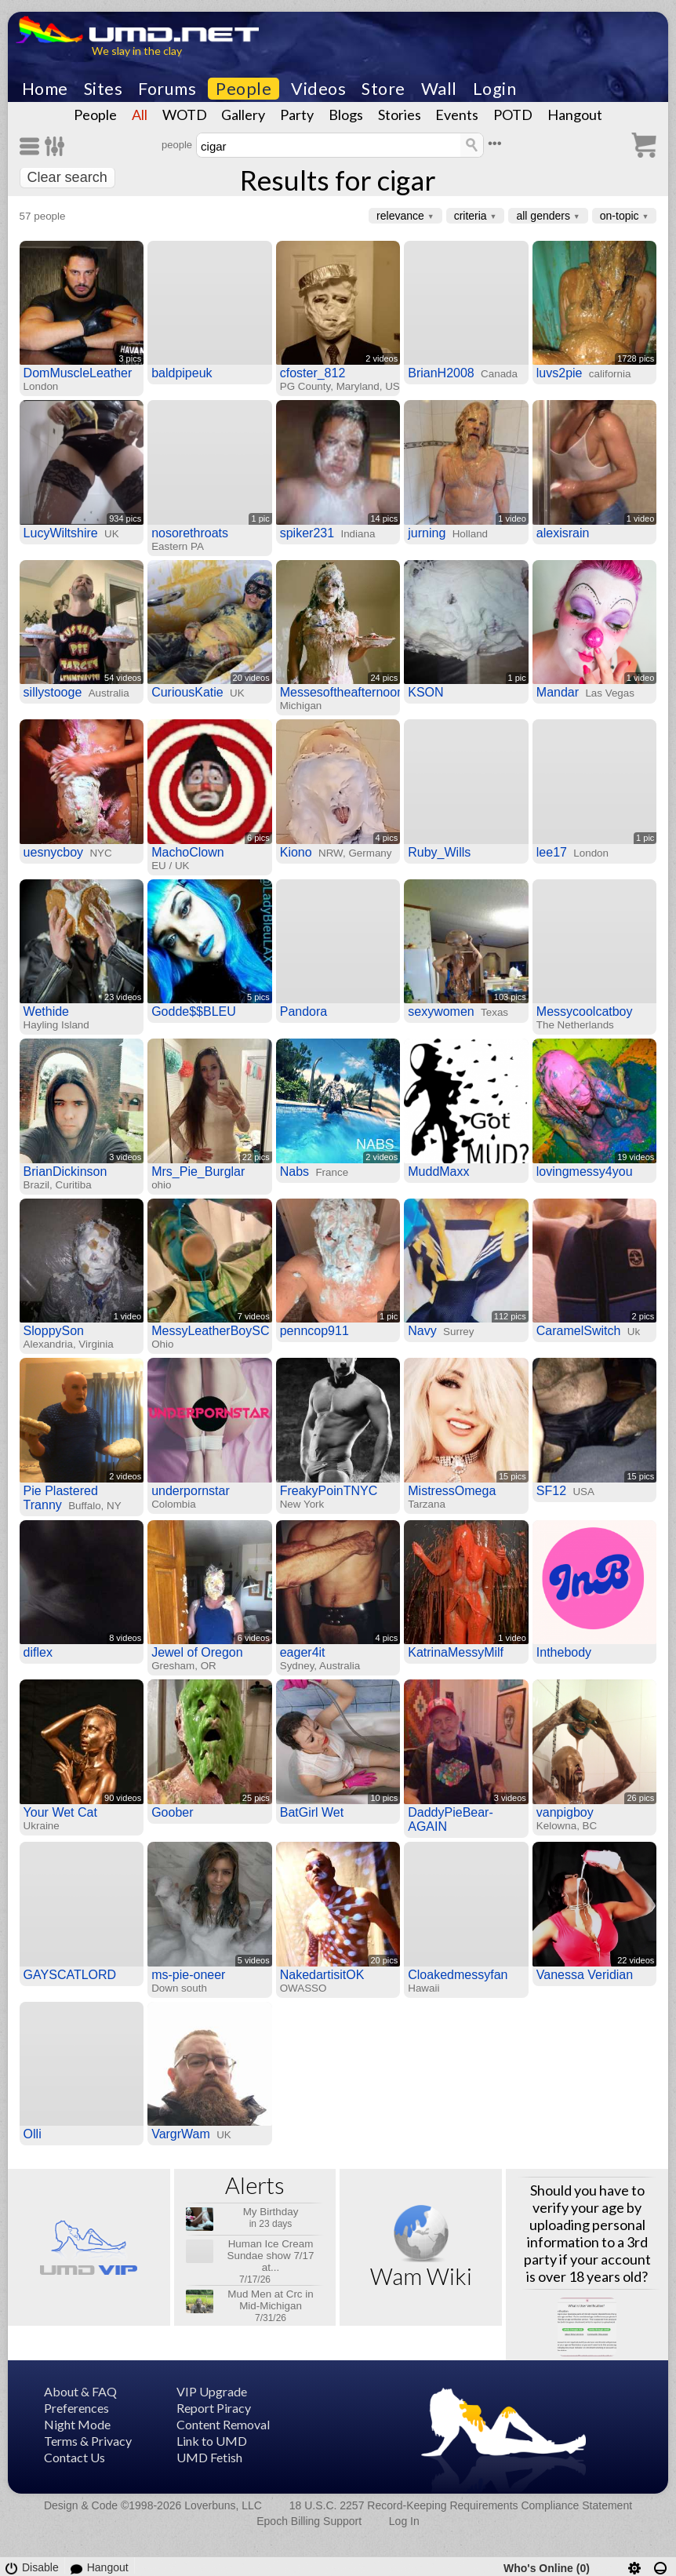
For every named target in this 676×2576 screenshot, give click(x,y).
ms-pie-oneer (188, 1974)
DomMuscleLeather (78, 373)
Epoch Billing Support (309, 2521)
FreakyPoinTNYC (328, 1490)
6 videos (254, 1638)
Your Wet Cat (60, 1812)
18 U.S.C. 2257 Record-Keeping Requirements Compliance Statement (460, 2505)
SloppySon (54, 1330)
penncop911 (314, 1330)
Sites (103, 88)
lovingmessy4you (584, 1171)
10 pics (384, 1798)
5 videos (254, 1960)
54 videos (122, 677)
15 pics (512, 1476)
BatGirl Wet (312, 1812)
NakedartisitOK (322, 1974)
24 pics (384, 677)
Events (456, 114)
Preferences (76, 2407)
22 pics (256, 1157)
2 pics (643, 1316)
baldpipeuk (181, 373)
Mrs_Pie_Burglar (198, 1171)
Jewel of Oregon (197, 1652)
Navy (422, 1330)
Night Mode (77, 2424)
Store (383, 88)
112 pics (510, 1316)
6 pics (258, 837)
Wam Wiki (421, 2276)
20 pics (384, 1960)
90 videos (122, 1798)
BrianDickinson (65, 1171)
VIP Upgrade (211, 2391)
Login (495, 88)
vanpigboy (565, 1812)
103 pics (510, 997)
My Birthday (271, 2212)
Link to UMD (211, 2440)
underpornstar (190, 1490)
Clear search (67, 177)
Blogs (346, 114)
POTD (512, 114)
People (243, 88)
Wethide (46, 1011)
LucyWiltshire (61, 533)
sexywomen (441, 1011)
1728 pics (635, 358)
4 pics (387, 837)
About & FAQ (80, 2391)
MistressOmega (452, 1490)
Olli (33, 2134)
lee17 (551, 852)
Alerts (255, 2185)
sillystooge (53, 692)
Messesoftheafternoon (342, 692)
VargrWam (180, 2134)
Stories (399, 114)
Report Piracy (213, 2407)
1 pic (260, 518)
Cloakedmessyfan (457, 1974)
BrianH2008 (441, 373)
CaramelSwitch (578, 1330)
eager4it (302, 1652)
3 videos (125, 1157)
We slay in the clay (137, 50)
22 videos (635, 1960)
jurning (426, 533)
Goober (172, 1812)
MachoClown (187, 852)
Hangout (574, 114)
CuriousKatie (187, 692)
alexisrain (563, 533)
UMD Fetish (209, 2457)
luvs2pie (559, 373)
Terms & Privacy (88, 2440)
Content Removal (223, 2424)
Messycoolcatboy (584, 1011)
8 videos (125, 1638)
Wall (439, 88)
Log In (404, 2521)
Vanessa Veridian (584, 1974)
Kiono (296, 852)
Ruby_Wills (439, 852)
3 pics (129, 358)
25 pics (256, 1798)
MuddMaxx (438, 1171)
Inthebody (563, 1652)
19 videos (635, 1157)
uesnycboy (54, 852)
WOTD (184, 114)
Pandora (304, 1011)
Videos (318, 88)
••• (495, 143)
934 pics (125, 518)
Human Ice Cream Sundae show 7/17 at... (270, 2255)
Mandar (557, 692)
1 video (511, 518)
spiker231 (307, 533)
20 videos (251, 677)
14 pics (384, 518)
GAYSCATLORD (70, 1974)
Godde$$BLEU (193, 1011)
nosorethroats (189, 533)
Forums (167, 88)
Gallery (243, 114)
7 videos (254, 1316)
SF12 (551, 1490)
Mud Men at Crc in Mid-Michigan (270, 2300)
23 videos (122, 997)
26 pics (640, 1798)
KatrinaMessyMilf (455, 1652)
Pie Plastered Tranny (61, 1498)
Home (45, 88)
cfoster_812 (313, 373)
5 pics (258, 997)
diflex (38, 1652)
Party (297, 114)
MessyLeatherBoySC (210, 1330)
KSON (425, 692)
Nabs (294, 1171)
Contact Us (74, 2457)
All (139, 114)
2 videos (381, 358)
